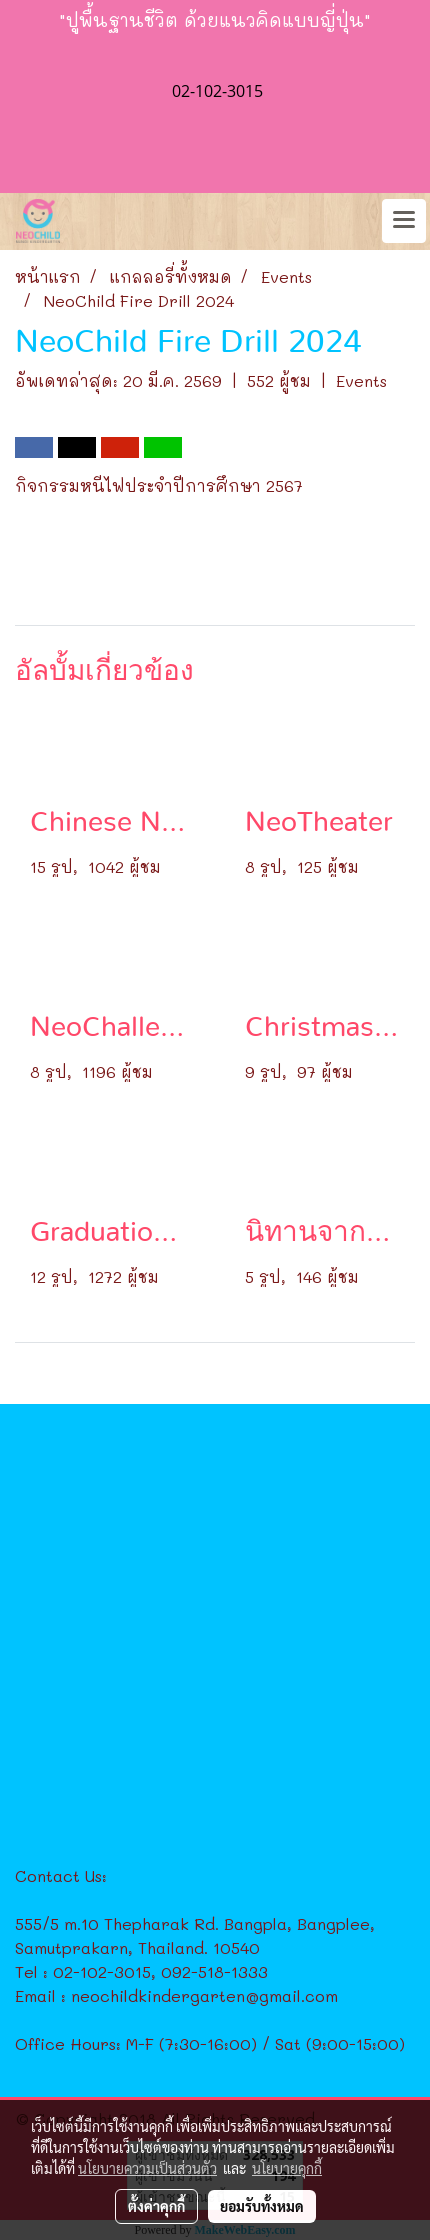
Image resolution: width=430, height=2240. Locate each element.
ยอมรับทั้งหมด (262, 2206)
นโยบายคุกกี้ (287, 2168)
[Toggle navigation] (404, 221)
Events (361, 380)
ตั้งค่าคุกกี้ (156, 2206)
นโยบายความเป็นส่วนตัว (147, 2168)
